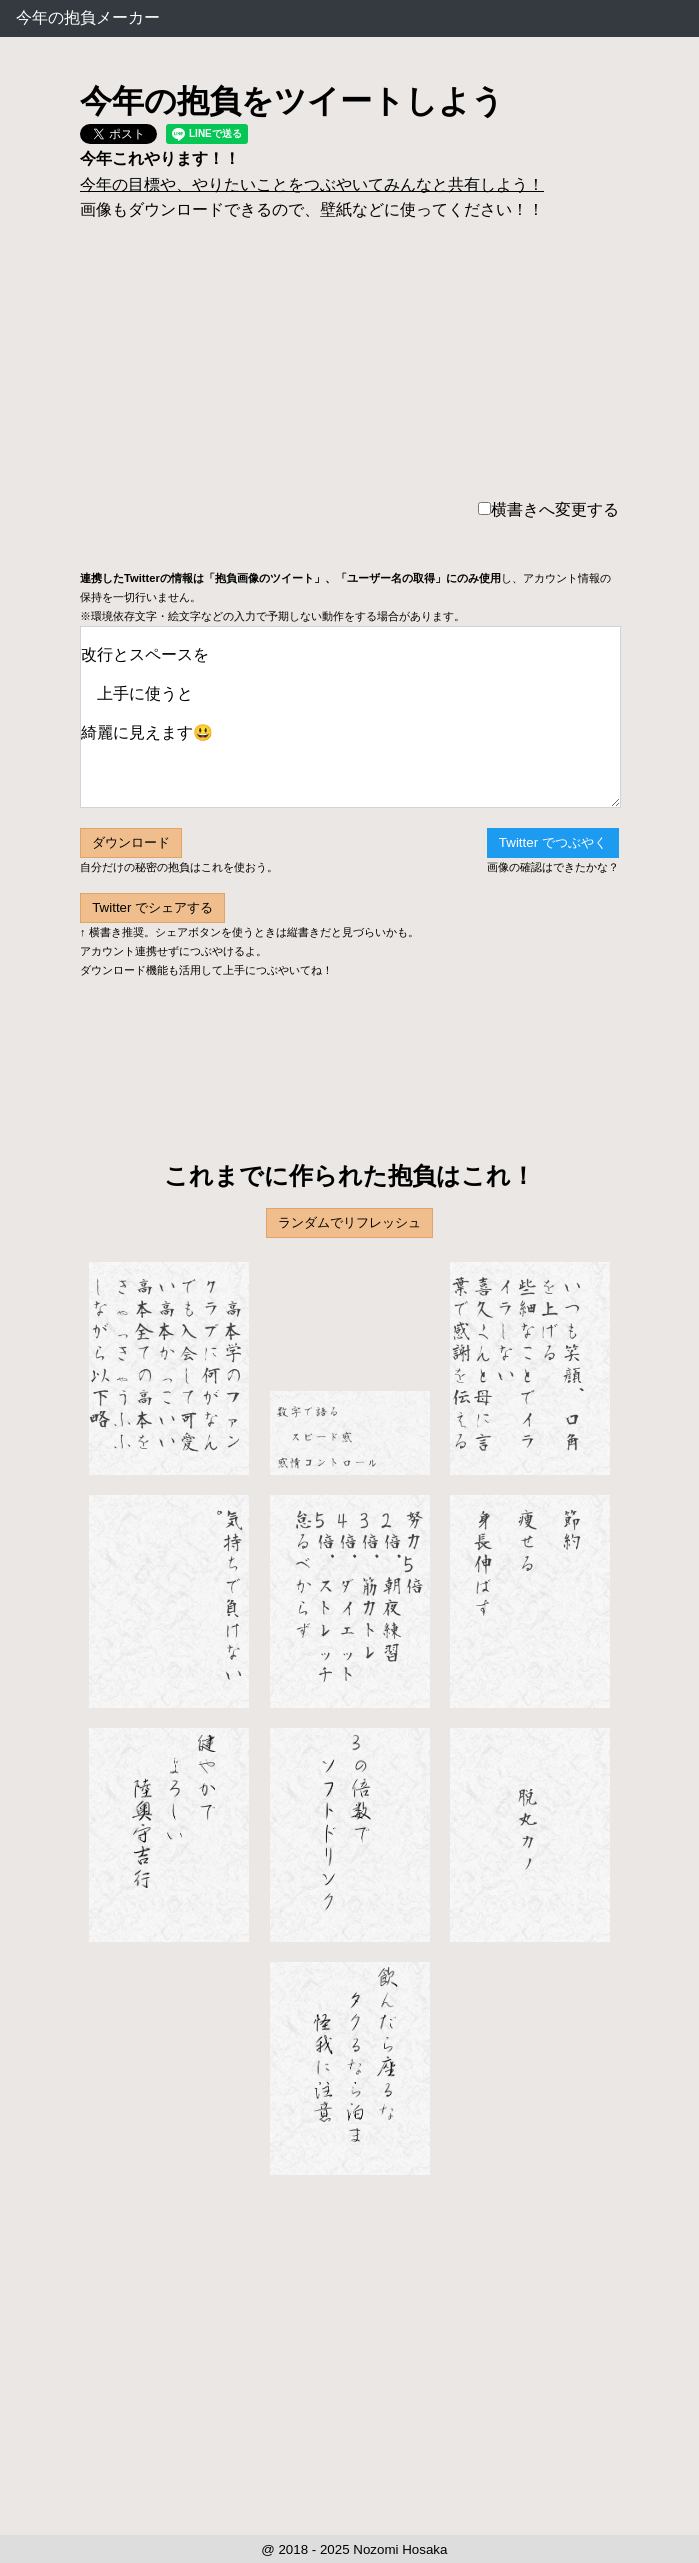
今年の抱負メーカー (88, 17)
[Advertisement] (349, 1046)
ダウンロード (131, 842)
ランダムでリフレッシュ (349, 1222)
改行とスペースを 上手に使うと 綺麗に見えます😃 (350, 717)
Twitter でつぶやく (553, 842)
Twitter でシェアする (152, 907)
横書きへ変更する (548, 509)
